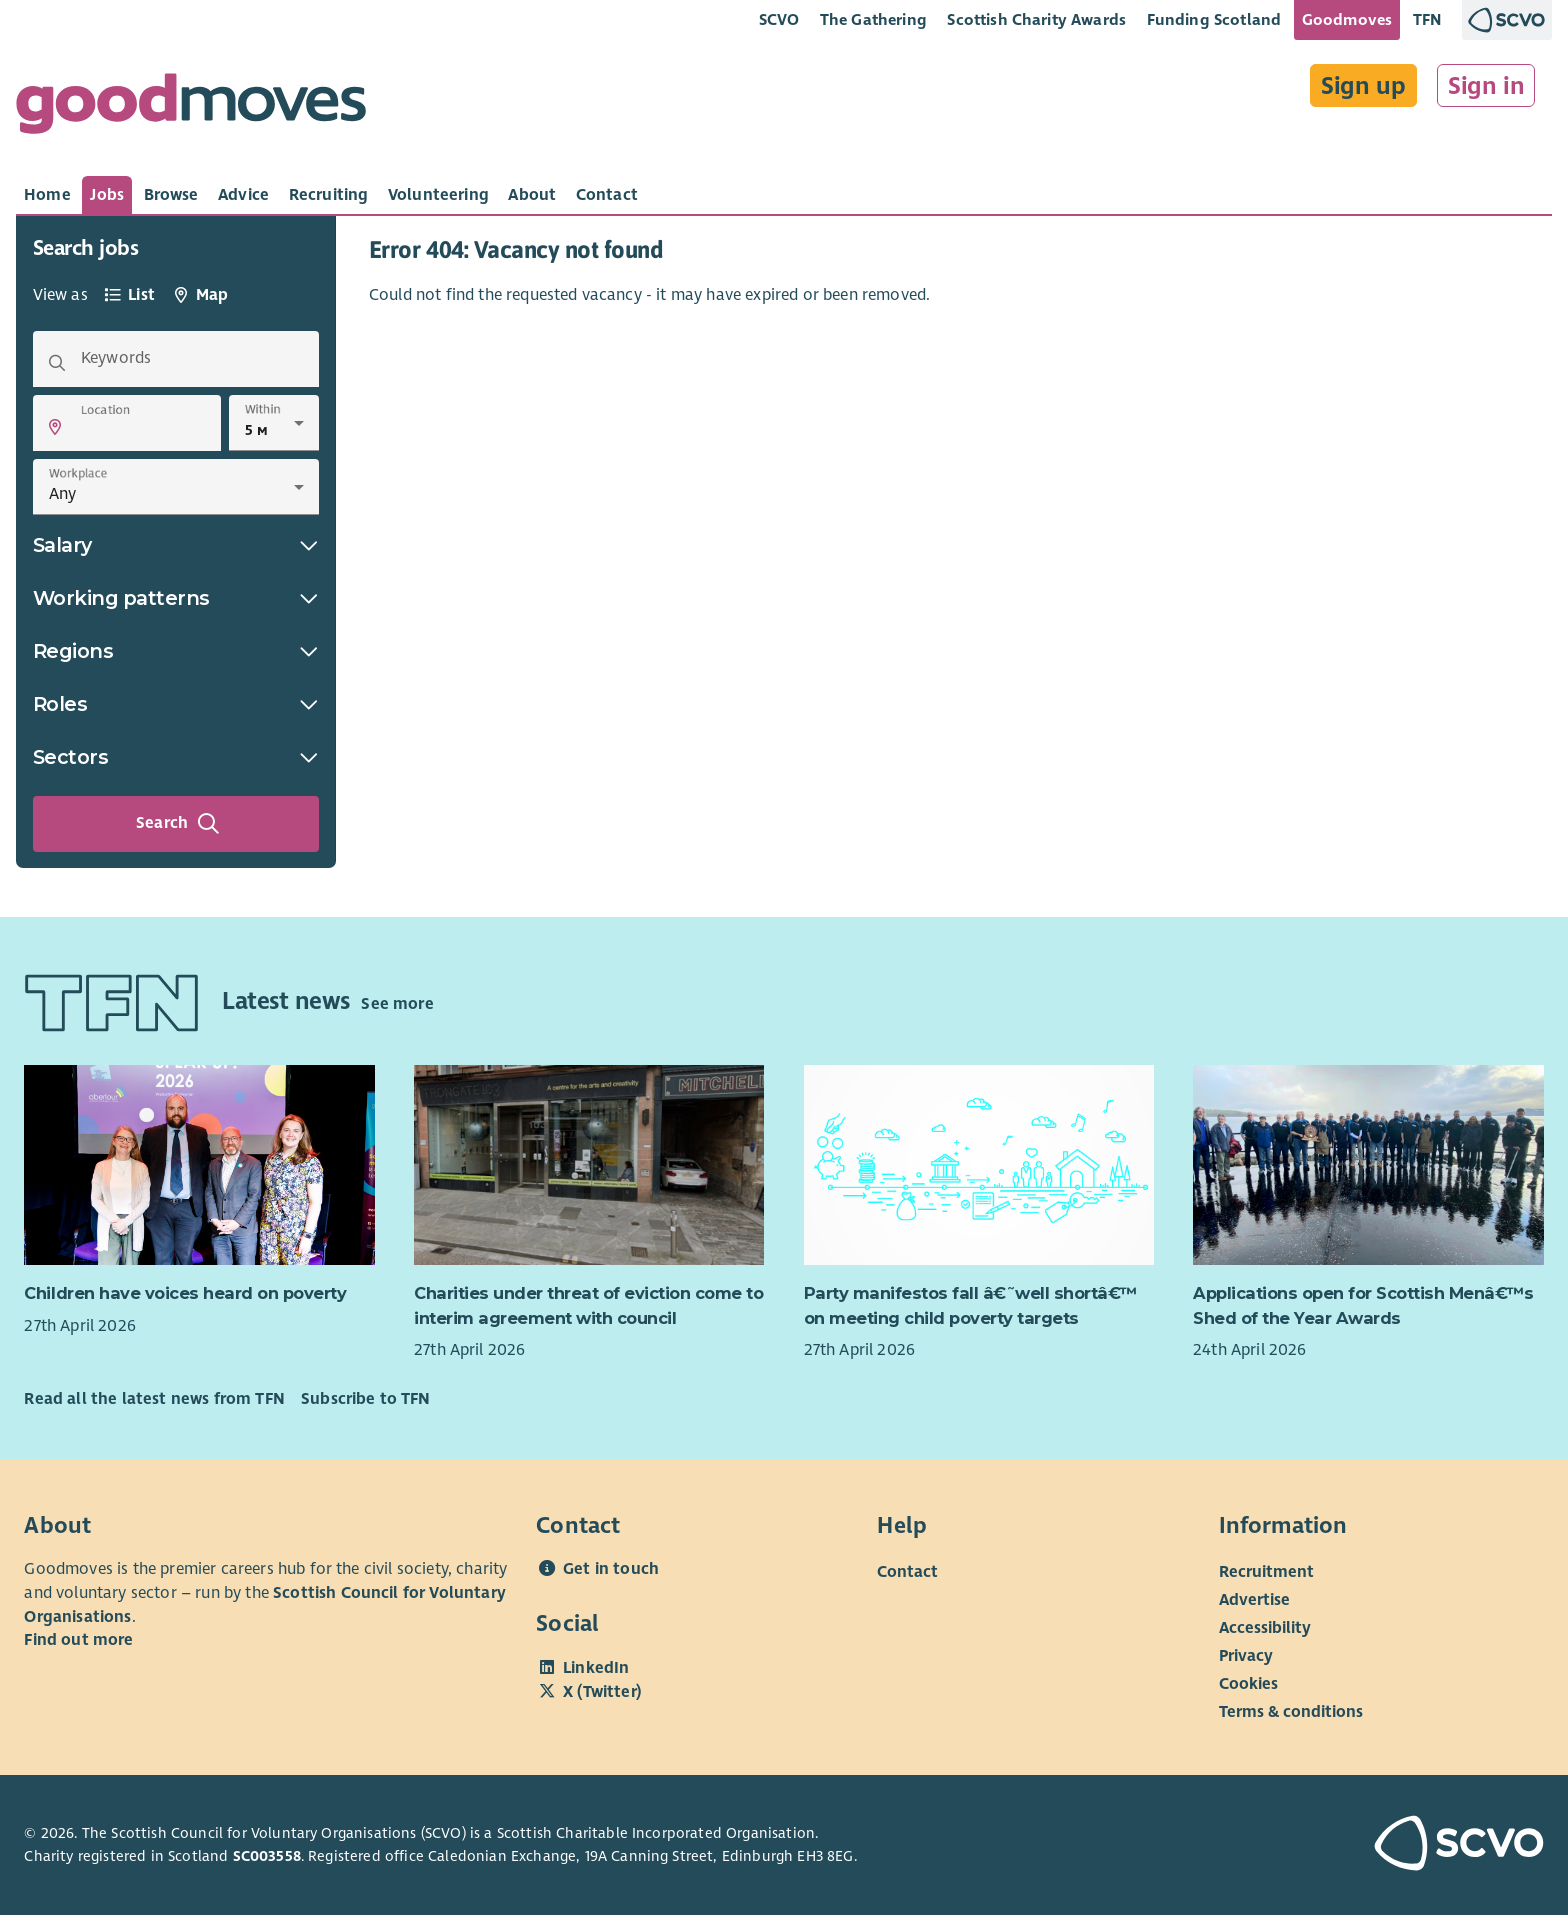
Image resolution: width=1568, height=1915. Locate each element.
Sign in (1486, 86)
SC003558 (267, 1856)
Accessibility (1265, 1628)
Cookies (1248, 1684)
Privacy (1246, 1656)
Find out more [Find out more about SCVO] (78, 1640)
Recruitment (1266, 1572)
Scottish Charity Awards (1036, 19)
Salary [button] (176, 545)
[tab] (47, 195)
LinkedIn (596, 1668)
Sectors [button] (176, 757)
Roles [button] (176, 704)
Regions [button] (176, 651)
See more (397, 1004)
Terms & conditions (1291, 1712)
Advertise (1254, 1600)
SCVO (779, 19)
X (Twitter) (602, 1692)
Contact (907, 1572)
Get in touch (611, 1569)
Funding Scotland (1214, 19)
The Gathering (873, 19)
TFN (1427, 19)
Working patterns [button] (176, 598)
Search (178, 824)
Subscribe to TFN (366, 1399)
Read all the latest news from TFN (154, 1399)
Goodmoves (1347, 19)
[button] (55, 427)
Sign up (1363, 86)
